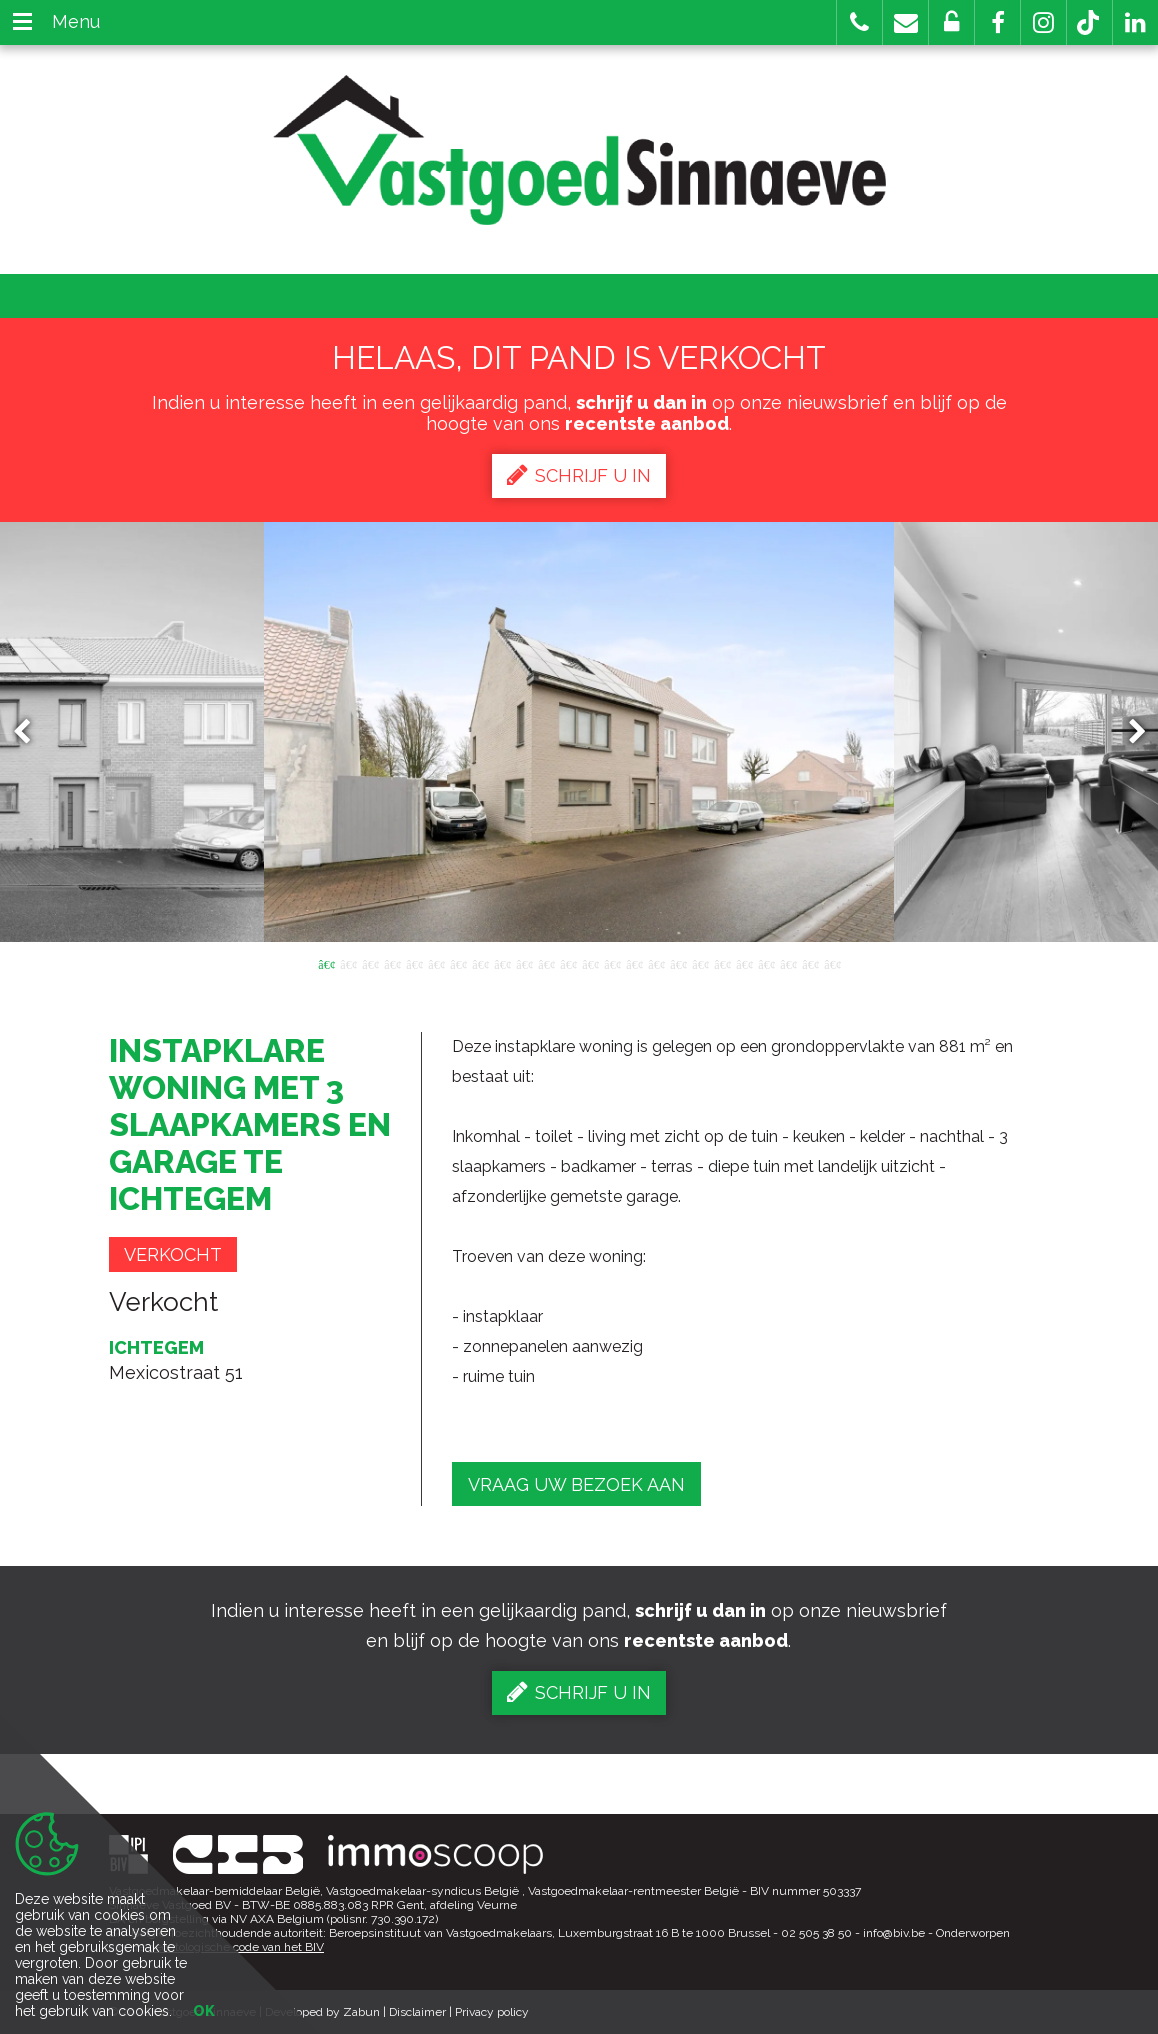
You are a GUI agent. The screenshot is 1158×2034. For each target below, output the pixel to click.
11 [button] (546, 963)
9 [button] (502, 963)
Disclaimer (417, 2012)
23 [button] (810, 963)
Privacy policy (492, 2012)
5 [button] (414, 963)
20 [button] (744, 963)
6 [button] (436, 963)
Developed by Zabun (322, 2012)
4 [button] (392, 963)
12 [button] (568, 963)
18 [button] (700, 963)
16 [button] (656, 963)
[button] (997, 22)
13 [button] (590, 963)
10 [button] (524, 963)
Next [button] (1128, 732)
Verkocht (173, 1254)
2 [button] (348, 963)
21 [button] (766, 963)
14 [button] (612, 963)
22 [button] (788, 963)
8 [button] (480, 963)
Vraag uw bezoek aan (576, 1484)
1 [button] (326, 963)
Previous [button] (31, 732)
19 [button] (722, 963)
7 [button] (458, 963)
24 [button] (832, 963)
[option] (579, 732)
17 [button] (678, 963)
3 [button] (370, 963)
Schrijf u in (579, 475)
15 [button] (634, 963)
